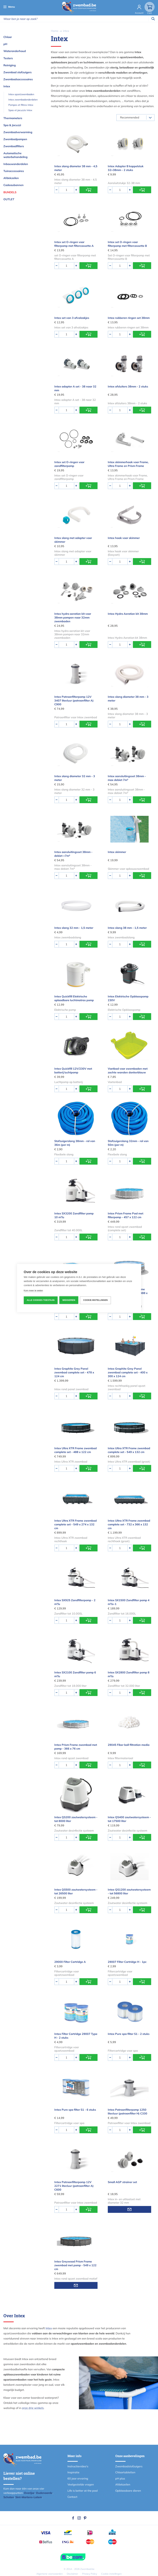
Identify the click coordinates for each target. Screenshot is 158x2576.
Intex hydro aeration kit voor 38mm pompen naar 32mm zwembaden (72, 617)
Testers (8, 58)
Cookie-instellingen (95, 1300)
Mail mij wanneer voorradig (129, 2209)
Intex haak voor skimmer (124, 538)
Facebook (73, 2518)
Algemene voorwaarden (49, 2573)
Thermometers (12, 118)
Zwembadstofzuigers (128, 2466)
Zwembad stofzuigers (17, 72)
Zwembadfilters (13, 146)
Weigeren (68, 1300)
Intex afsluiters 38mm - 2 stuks (128, 386)
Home (54, 31)
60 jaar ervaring (77, 2478)
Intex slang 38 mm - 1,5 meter (127, 927)
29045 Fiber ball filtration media (128, 1744)
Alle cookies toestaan (40, 1300)
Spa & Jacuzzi (12, 125)
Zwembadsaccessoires (18, 79)
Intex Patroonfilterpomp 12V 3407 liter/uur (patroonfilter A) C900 (74, 700)
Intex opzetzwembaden (21, 94)
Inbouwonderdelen (15, 164)
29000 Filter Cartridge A (70, 1961)
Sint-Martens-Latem (28, 2497)
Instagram (79, 2518)
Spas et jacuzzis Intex (20, 110)
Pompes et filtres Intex (20, 104)
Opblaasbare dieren (128, 2490)
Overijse (29, 2493)
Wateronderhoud (14, 51)
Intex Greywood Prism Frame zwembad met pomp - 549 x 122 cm (75, 2265)
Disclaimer (72, 2573)
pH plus (120, 2478)
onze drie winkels (33, 2408)
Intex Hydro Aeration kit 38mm (128, 613)
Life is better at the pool (82, 2490)
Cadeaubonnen (13, 185)
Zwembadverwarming (17, 132)
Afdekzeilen (11, 178)
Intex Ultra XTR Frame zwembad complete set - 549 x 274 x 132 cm (75, 1524)
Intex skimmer (117, 852)
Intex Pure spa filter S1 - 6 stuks (75, 2109)
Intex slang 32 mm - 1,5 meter (73, 927)
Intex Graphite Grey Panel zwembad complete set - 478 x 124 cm (74, 1372)
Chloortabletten (125, 2472)
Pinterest (85, 2518)
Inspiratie (73, 2472)
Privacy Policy (89, 2573)
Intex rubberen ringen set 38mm (129, 318)
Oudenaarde (44, 2493)
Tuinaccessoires (13, 171)
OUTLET (8, 199)
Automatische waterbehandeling (15, 154)
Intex (6, 86)
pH (5, 44)
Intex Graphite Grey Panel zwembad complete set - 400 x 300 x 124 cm (128, 1372)
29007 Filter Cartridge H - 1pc (127, 1961)
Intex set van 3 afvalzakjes (71, 318)
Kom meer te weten (33, 1290)
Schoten (8, 2497)
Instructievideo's (77, 2466)
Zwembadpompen (15, 139)
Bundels (9, 192)
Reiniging (9, 65)
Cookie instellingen (111, 2573)
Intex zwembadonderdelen (23, 99)
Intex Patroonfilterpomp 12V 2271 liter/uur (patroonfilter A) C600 (74, 2185)
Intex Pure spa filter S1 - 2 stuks (128, 2034)
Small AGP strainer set (122, 2182)
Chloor (7, 37)
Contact (72, 2496)
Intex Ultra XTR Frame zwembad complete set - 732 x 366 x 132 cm (129, 1524)
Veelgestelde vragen (80, 2484)
